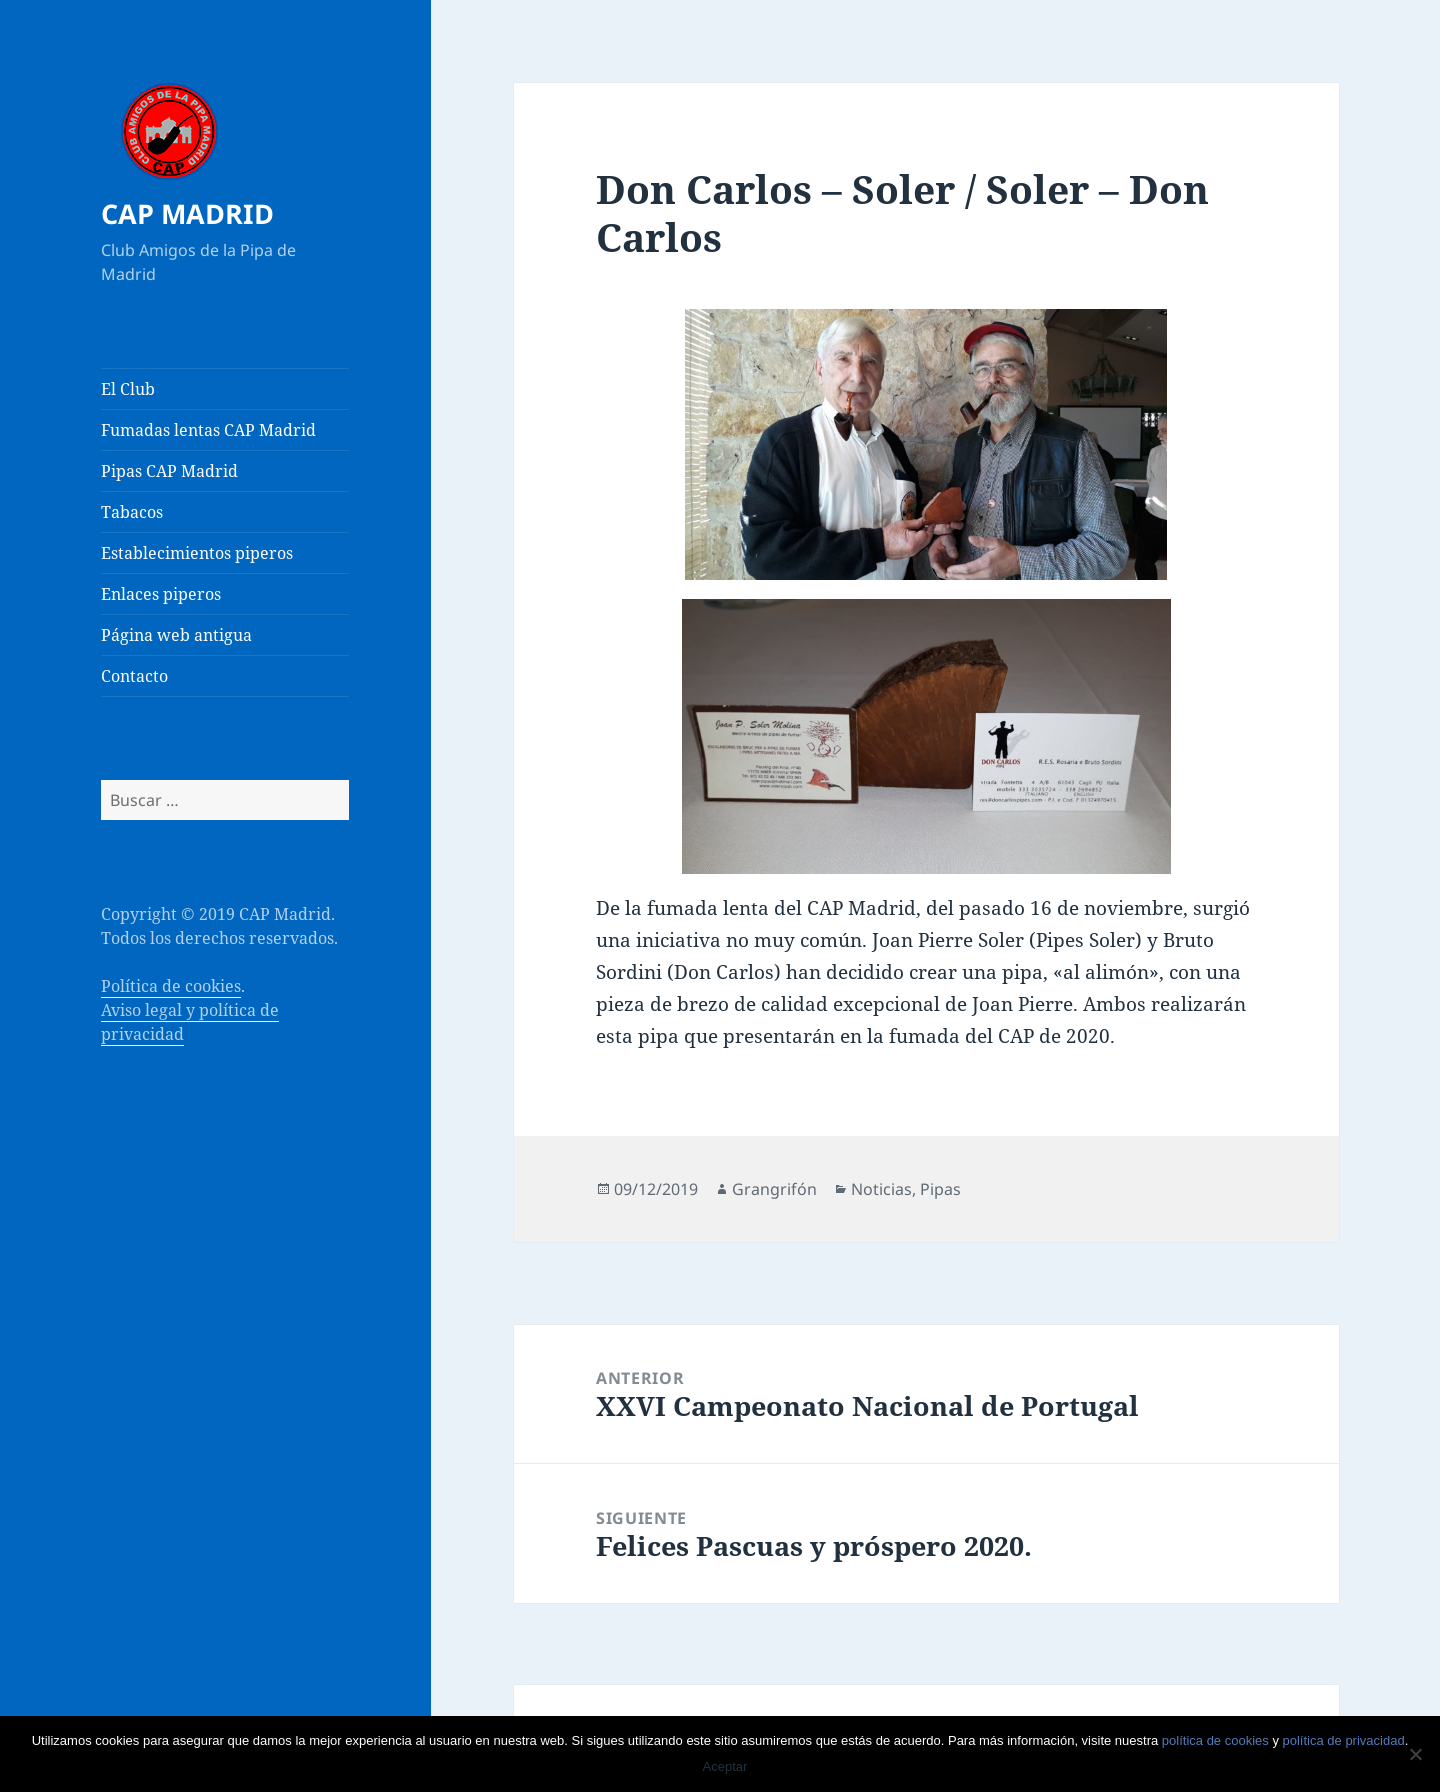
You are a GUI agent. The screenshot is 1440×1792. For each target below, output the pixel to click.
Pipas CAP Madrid (169, 471)
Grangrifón (774, 1189)
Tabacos (132, 512)
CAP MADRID (187, 213)
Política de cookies (171, 986)
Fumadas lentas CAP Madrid (208, 430)
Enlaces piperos (161, 594)
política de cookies (1215, 1740)
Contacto (134, 676)
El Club (128, 389)
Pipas (940, 1189)
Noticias (881, 1189)
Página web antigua (176, 635)
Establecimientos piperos (197, 553)
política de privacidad (1344, 1740)
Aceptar (725, 1766)
